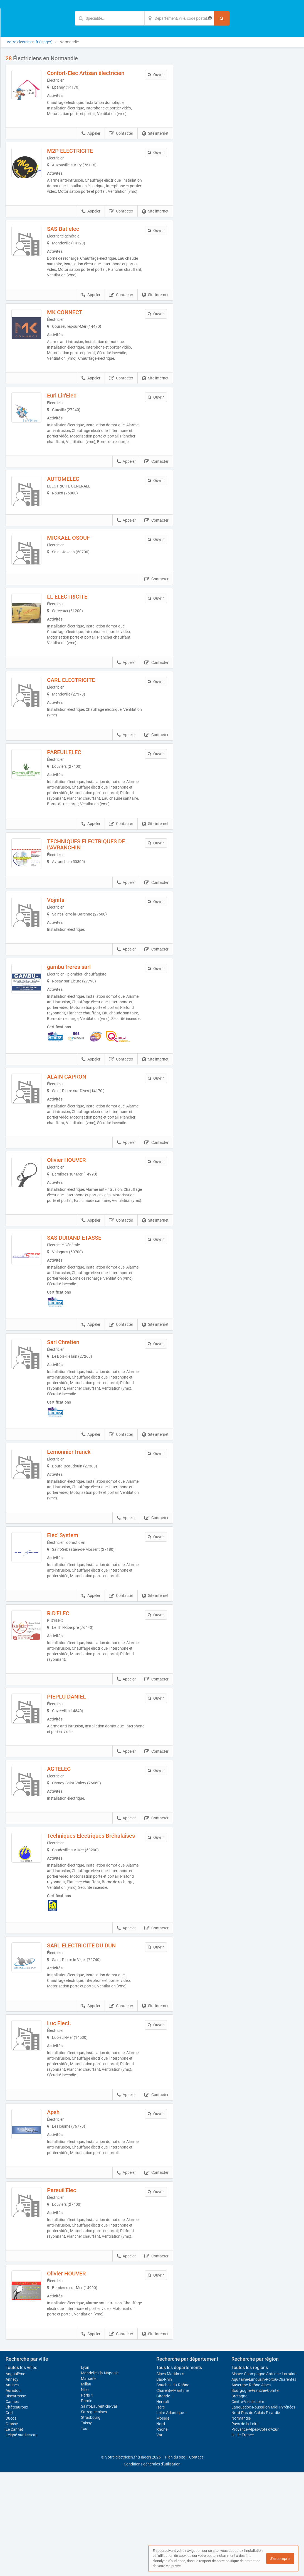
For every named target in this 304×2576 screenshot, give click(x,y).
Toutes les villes (21, 2471)
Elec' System (74, 1607)
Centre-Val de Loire (247, 2505)
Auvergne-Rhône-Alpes (251, 2488)
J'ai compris (280, 2558)
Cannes (12, 2505)
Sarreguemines (94, 2515)
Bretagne (239, 2499)
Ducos (11, 2522)
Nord (160, 2527)
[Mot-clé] (109, 18)
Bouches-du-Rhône (172, 2488)
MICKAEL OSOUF (80, 560)
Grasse (12, 2527)
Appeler (90, 133)
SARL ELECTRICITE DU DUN (93, 2038)
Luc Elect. (71, 2115)
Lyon (85, 2471)
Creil (9, 2516)
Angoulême (15, 2477)
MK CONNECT (76, 317)
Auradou (13, 2494)
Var (159, 2538)
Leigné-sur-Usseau (22, 2538)
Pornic (86, 2504)
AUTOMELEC (75, 490)
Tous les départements (179, 2471)
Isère (160, 2511)
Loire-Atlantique (170, 2516)
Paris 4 (87, 2499)
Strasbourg (90, 2521)
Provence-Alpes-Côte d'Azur (255, 2533)
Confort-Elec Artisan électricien (97, 73)
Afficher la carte (239, 134)
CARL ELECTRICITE (83, 714)
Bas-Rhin (164, 2483)
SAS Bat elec (75, 234)
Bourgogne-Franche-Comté (254, 2494)
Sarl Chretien (75, 1413)
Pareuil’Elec (73, 2288)
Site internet (155, 133)
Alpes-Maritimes (170, 2477)
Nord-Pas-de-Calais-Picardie (255, 2516)
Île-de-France (242, 2538)
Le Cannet (14, 2533)
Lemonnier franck (80, 1523)
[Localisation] (179, 18)
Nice (84, 2493)
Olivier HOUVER (78, 1226)
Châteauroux (17, 2511)
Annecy (12, 2483)
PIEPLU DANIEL (78, 1773)
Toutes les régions (249, 2471)
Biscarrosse (16, 2499)
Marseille (88, 2482)
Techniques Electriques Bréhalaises (87, 1919)
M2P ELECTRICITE (82, 150)
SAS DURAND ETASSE (86, 1309)
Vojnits (67, 951)
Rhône (161, 2533)
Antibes (12, 2488)
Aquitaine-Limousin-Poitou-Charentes (263, 2483)
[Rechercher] (221, 18)
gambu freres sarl (80, 1022)
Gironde (163, 2499)
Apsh (65, 2204)
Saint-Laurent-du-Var (99, 2510)
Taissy (86, 2526)
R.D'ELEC (70, 1690)
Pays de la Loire (244, 2527)
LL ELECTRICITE (79, 630)
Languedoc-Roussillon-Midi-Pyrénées (263, 2511)
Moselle (162, 2522)
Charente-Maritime (172, 2494)
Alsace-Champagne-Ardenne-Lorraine (263, 2477)
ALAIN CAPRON (78, 1137)
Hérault (162, 2505)
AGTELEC (70, 1846)
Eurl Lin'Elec (73, 401)
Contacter (121, 133)
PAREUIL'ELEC (76, 786)
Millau (86, 2487)
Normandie (241, 2522)
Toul (84, 2532)
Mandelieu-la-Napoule (99, 2476)
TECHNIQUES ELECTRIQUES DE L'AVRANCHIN (98, 884)
